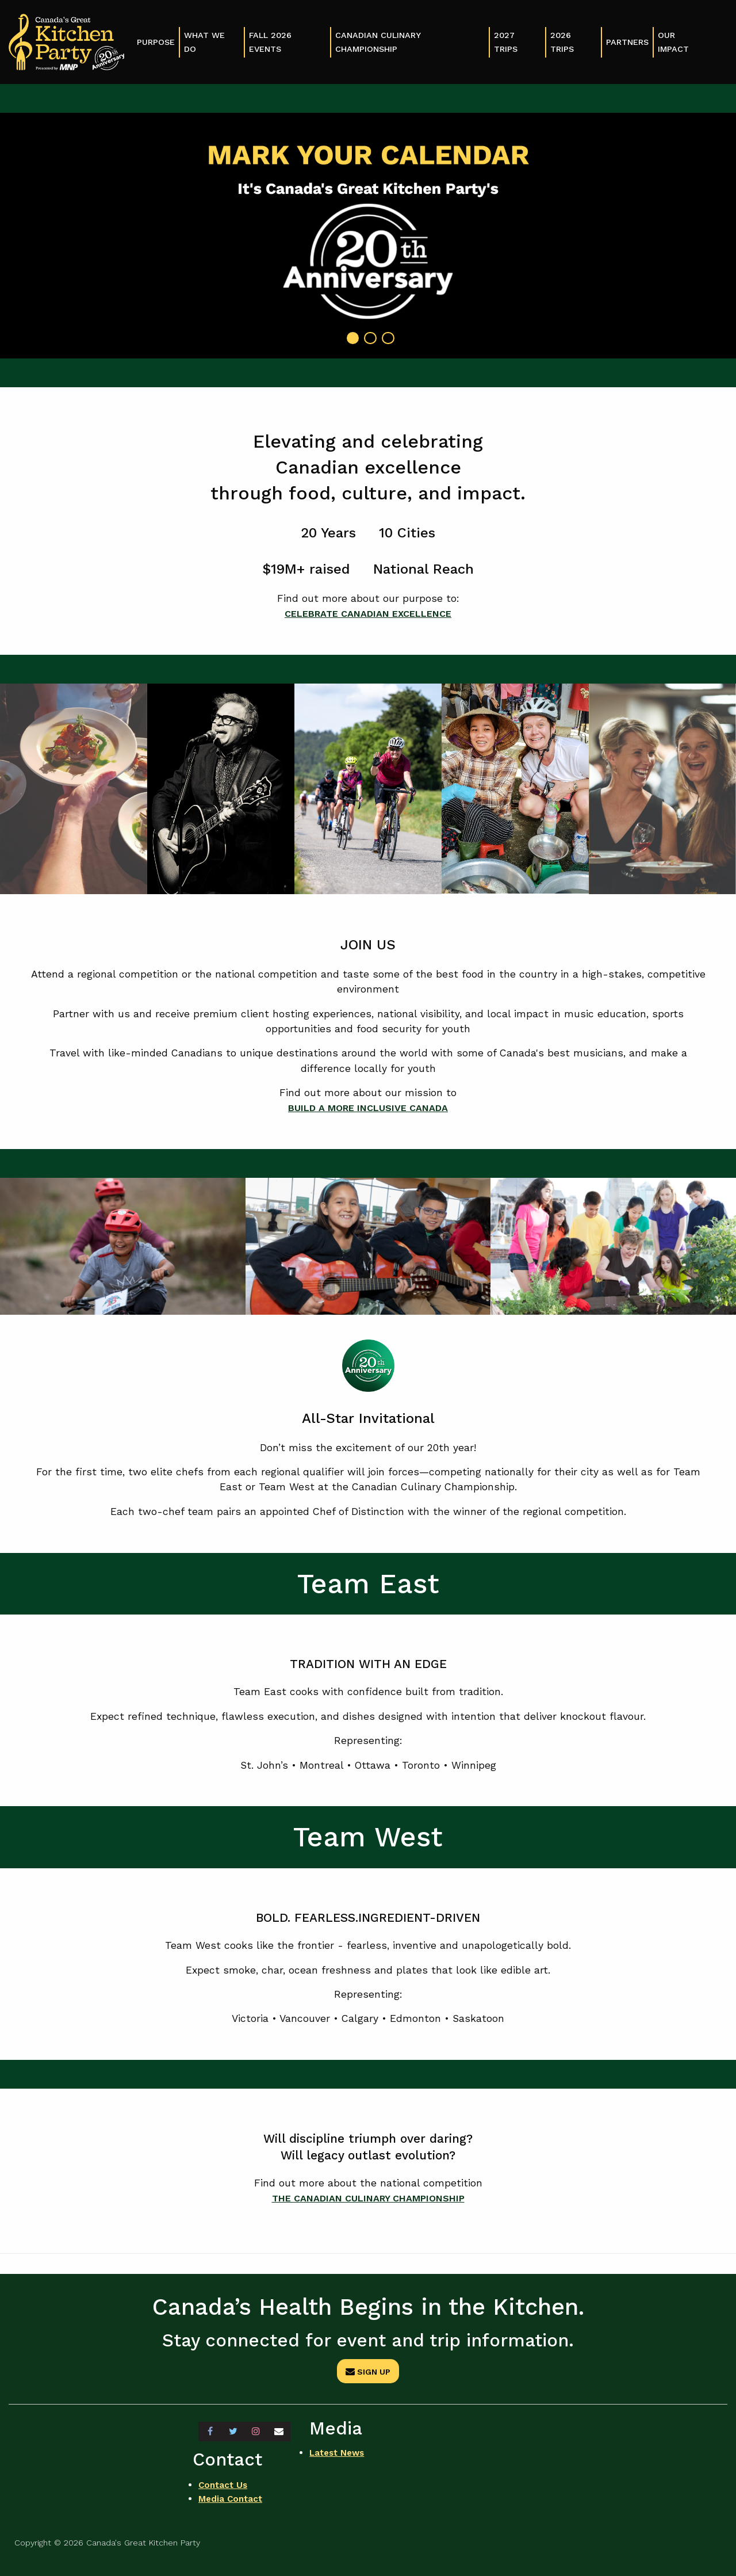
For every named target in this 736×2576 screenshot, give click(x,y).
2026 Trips (562, 42)
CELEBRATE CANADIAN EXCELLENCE (368, 613)
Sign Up (368, 2371)
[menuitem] (156, 42)
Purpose (156, 42)
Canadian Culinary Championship (378, 42)
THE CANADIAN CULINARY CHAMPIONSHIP (368, 2198)
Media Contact (231, 2496)
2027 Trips (506, 42)
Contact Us (224, 2482)
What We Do (204, 42)
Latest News (339, 2452)
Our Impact (673, 42)
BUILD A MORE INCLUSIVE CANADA (368, 1107)
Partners (627, 42)
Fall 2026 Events (270, 42)
